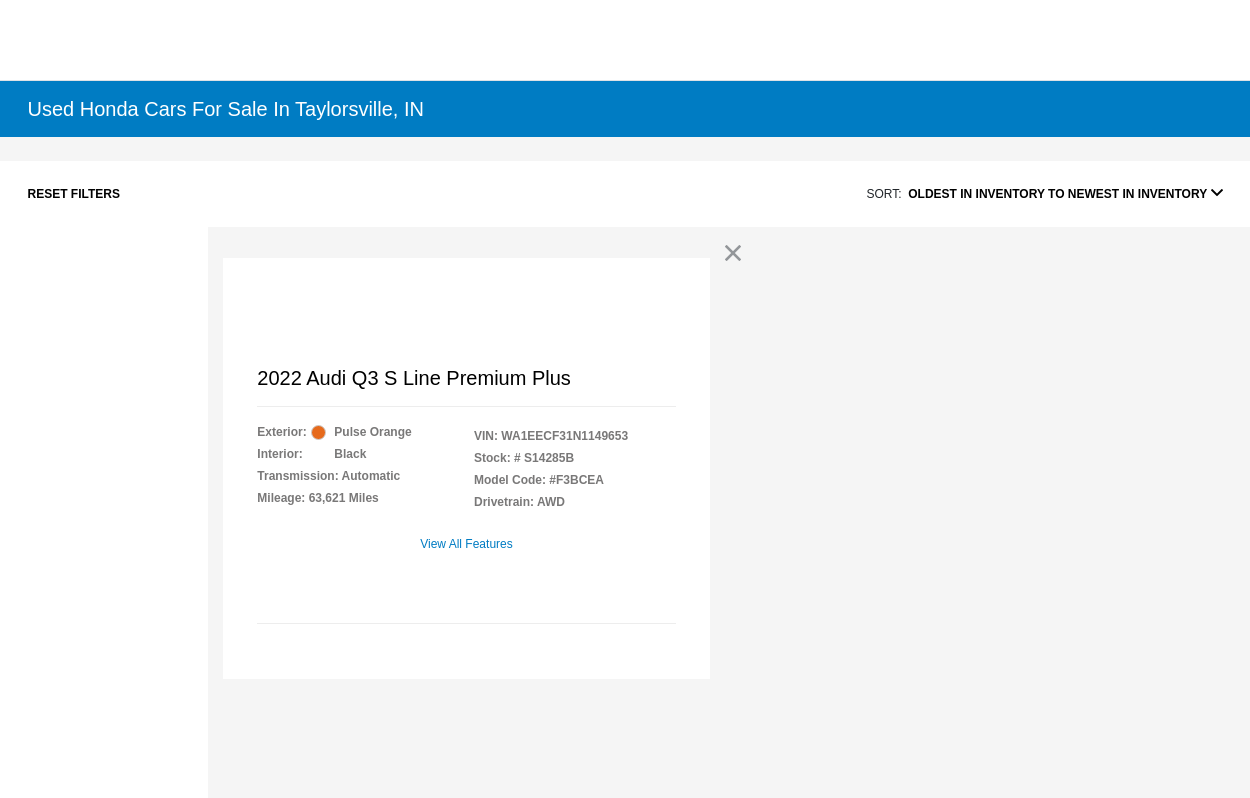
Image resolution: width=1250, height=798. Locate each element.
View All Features (466, 544)
